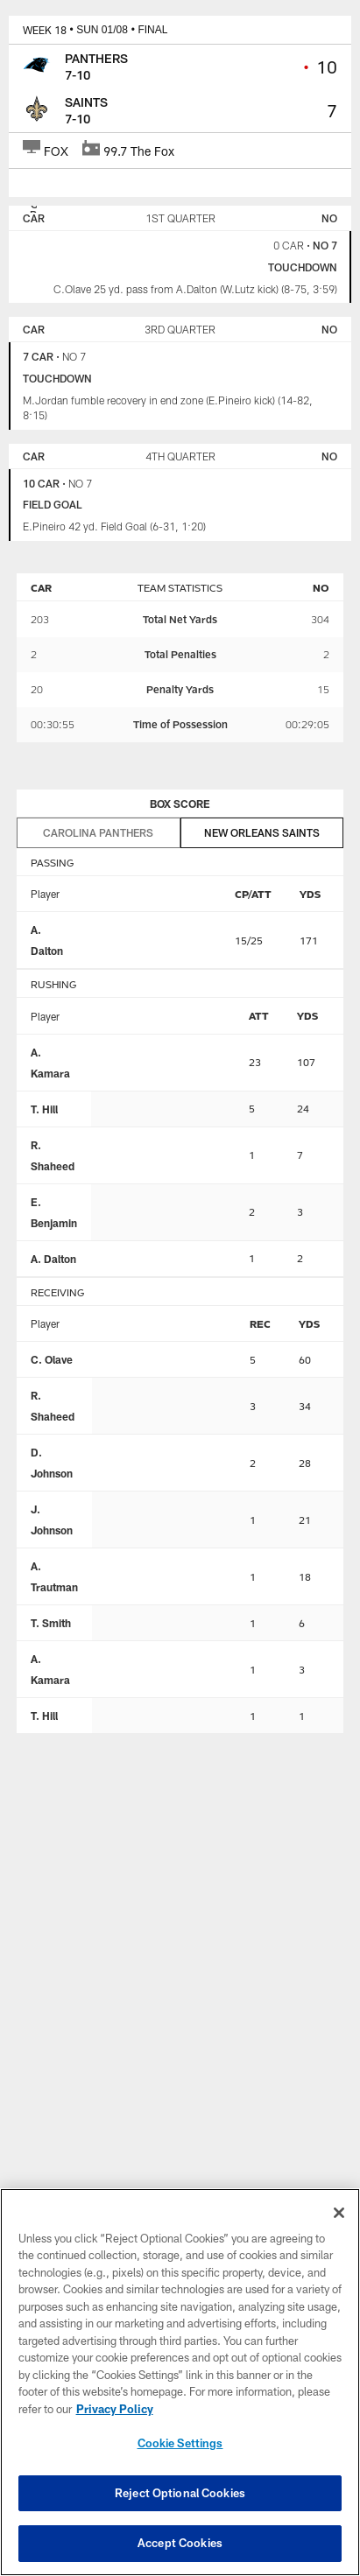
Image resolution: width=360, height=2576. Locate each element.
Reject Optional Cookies (180, 2493)
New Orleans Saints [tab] (262, 832)
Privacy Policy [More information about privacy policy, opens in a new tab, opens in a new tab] (114, 2409)
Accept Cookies (180, 2543)
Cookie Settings (180, 2443)
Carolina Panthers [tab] (98, 832)
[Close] (339, 2212)
